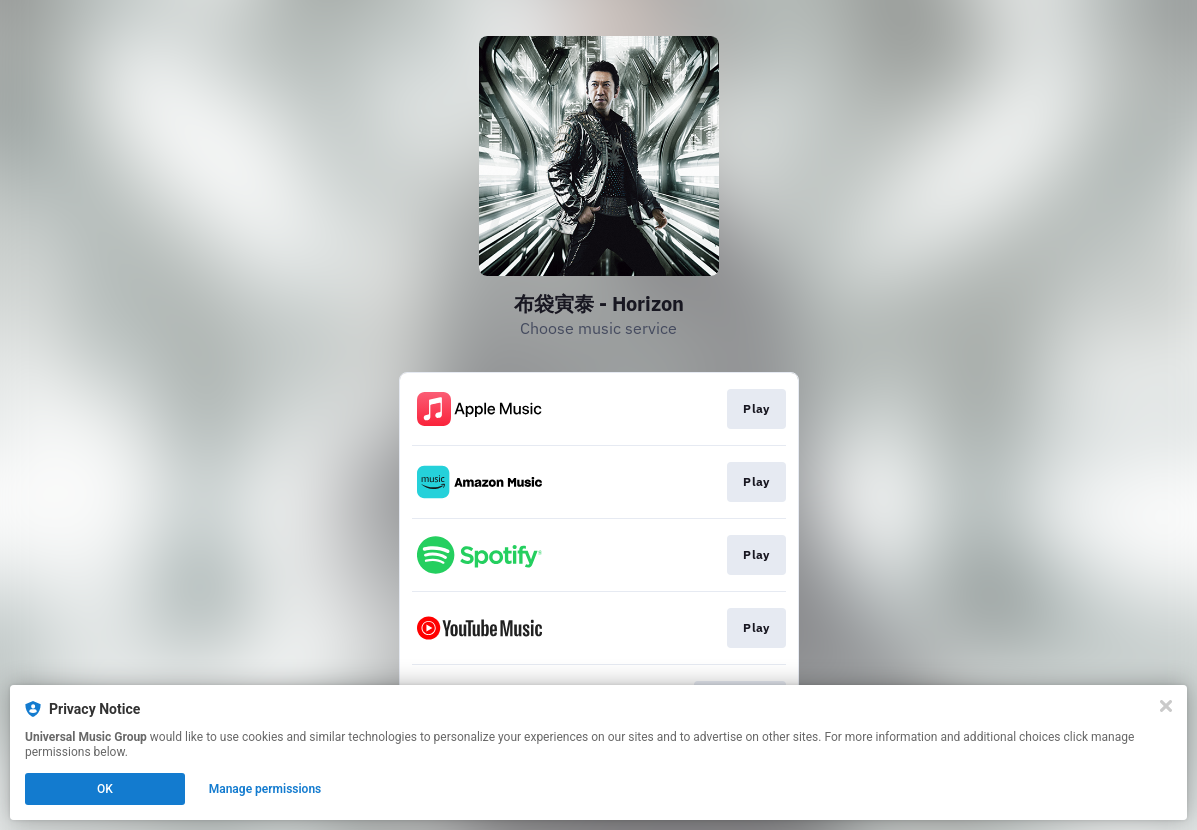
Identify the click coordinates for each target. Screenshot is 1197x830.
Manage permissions (265, 789)
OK (105, 789)
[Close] (1166, 706)
